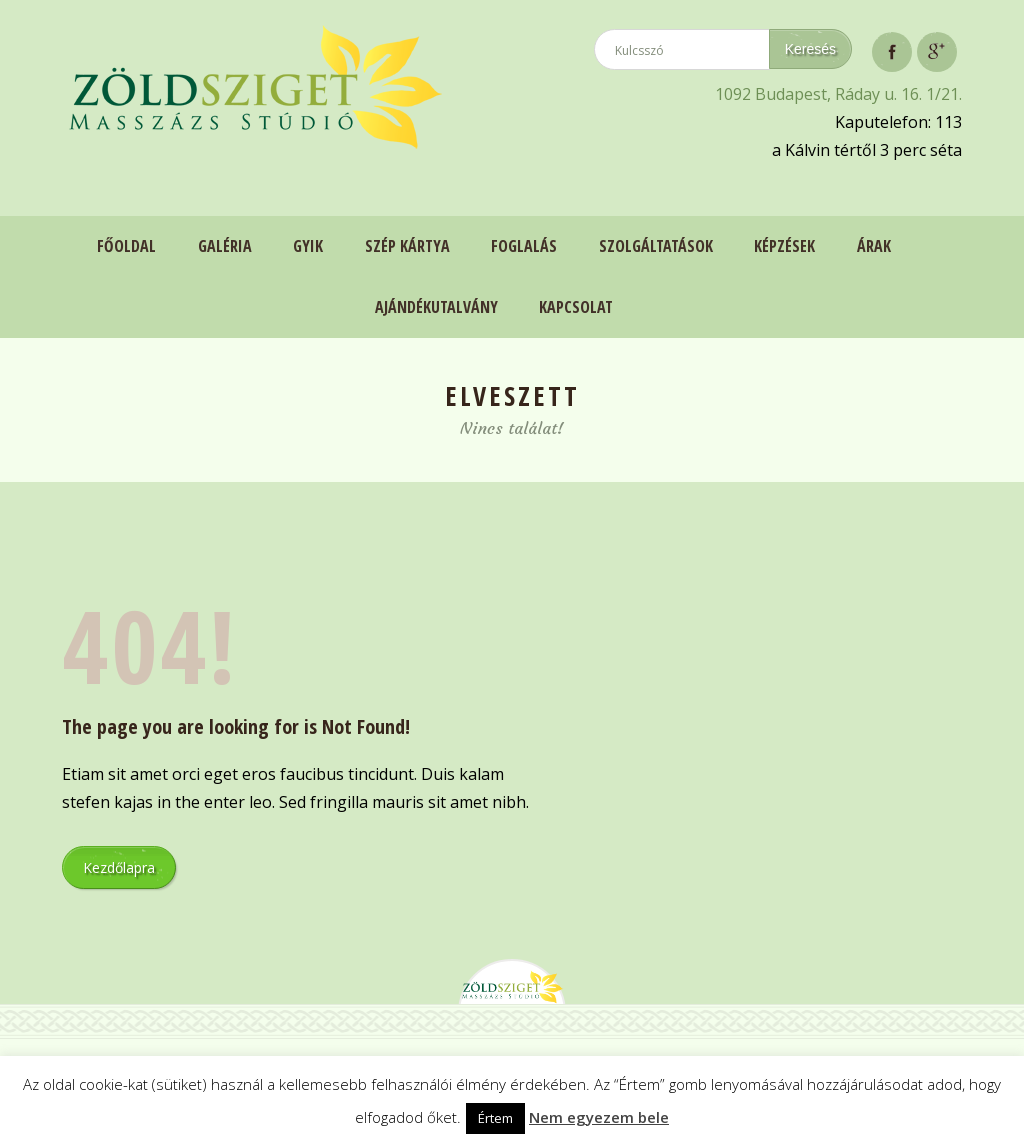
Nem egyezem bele (599, 1117)
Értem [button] (495, 1118)
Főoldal (124, 246)
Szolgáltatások (656, 246)
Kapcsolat (576, 306)
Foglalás (524, 246)
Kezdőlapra (119, 865)
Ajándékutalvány (435, 306)
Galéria (223, 246)
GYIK (307, 246)
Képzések (785, 246)
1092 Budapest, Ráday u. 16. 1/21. (838, 94)
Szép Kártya (406, 246)
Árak (875, 246)
